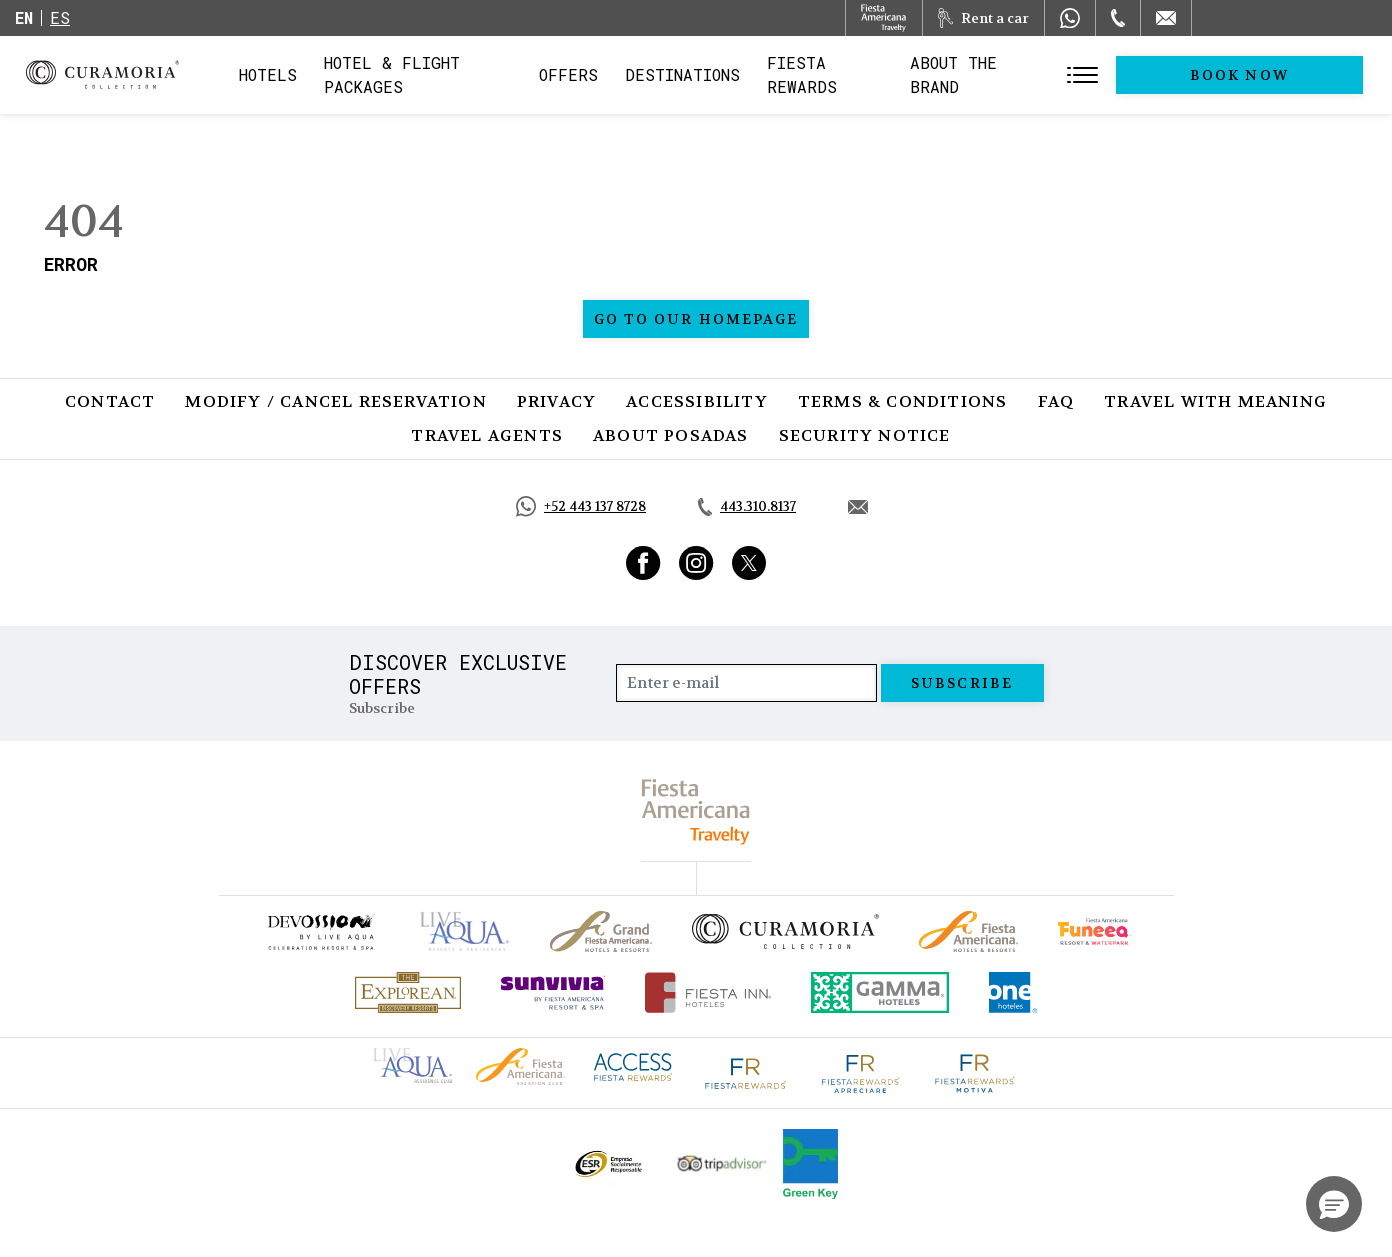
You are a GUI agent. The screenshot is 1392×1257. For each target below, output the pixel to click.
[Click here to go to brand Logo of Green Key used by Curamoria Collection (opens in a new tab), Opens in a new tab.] (810, 1164)
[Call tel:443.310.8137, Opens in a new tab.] (747, 507)
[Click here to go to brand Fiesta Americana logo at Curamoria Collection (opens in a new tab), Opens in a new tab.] (520, 1064)
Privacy (556, 401)
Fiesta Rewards (873, 74)
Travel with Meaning (1215, 401)
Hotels (268, 74)
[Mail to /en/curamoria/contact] (1166, 18)
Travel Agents (487, 435)
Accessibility (697, 401)
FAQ (1056, 401)
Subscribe (962, 683)
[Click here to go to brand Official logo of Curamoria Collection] (785, 931)
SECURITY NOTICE (865, 435)
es (60, 17)
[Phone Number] (1118, 18)
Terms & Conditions (903, 401)
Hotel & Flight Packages (436, 80)
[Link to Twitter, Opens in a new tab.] (749, 563)
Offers (605, 74)
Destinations (719, 74)
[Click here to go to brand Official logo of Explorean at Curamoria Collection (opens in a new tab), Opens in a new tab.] (408, 992)
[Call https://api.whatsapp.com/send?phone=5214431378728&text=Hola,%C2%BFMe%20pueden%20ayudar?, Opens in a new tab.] (581, 506)
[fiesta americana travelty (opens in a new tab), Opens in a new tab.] (696, 811)
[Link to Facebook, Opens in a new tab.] (643, 563)
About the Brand (1043, 74)
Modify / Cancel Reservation (335, 401)
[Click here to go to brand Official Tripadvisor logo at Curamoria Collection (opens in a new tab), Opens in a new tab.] (722, 1163)
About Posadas (671, 435)
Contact (110, 401)
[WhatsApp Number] (1070, 18)
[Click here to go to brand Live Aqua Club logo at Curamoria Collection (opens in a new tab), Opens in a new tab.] (412, 1063)
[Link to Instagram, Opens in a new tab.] (696, 563)
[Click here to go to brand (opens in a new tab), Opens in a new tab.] (320, 931)
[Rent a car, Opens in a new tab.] (983, 18)
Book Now (1281, 75)
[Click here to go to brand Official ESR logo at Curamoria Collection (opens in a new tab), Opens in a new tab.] (607, 1164)
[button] (1334, 1204)
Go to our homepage (696, 319)
